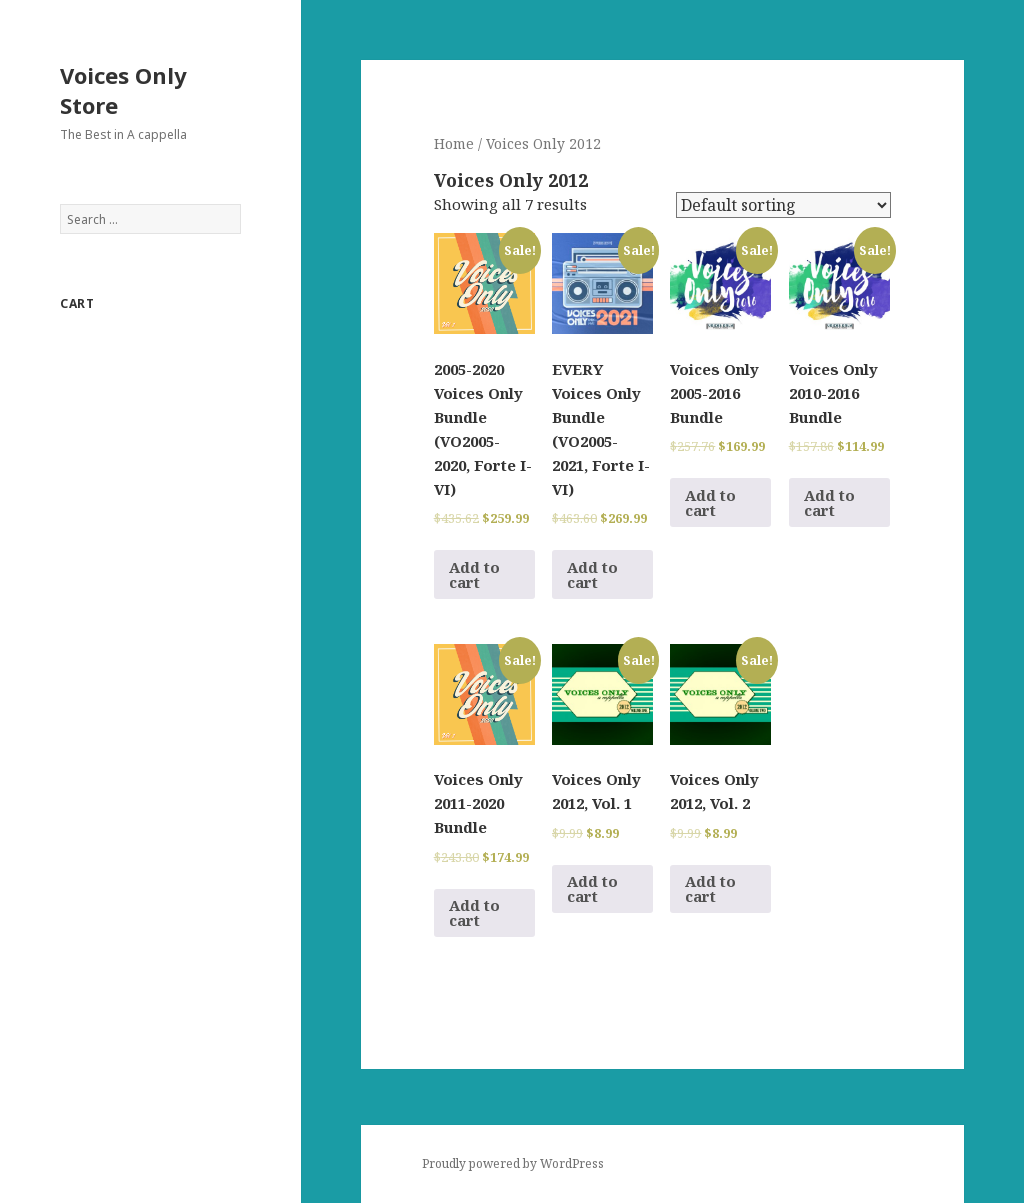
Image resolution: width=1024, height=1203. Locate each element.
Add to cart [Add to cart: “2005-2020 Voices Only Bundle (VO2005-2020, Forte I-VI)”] (474, 574)
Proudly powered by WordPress (513, 1163)
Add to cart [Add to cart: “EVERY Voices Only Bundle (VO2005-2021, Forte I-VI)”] (592, 574)
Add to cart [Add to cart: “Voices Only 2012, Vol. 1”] (592, 888)
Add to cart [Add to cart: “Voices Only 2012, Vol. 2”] (710, 888)
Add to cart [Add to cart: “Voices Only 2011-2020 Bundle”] (474, 912)
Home (454, 143)
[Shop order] (783, 205)
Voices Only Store (123, 90)
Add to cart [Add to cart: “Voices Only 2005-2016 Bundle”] (710, 502)
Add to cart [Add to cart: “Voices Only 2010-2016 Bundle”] (829, 502)
